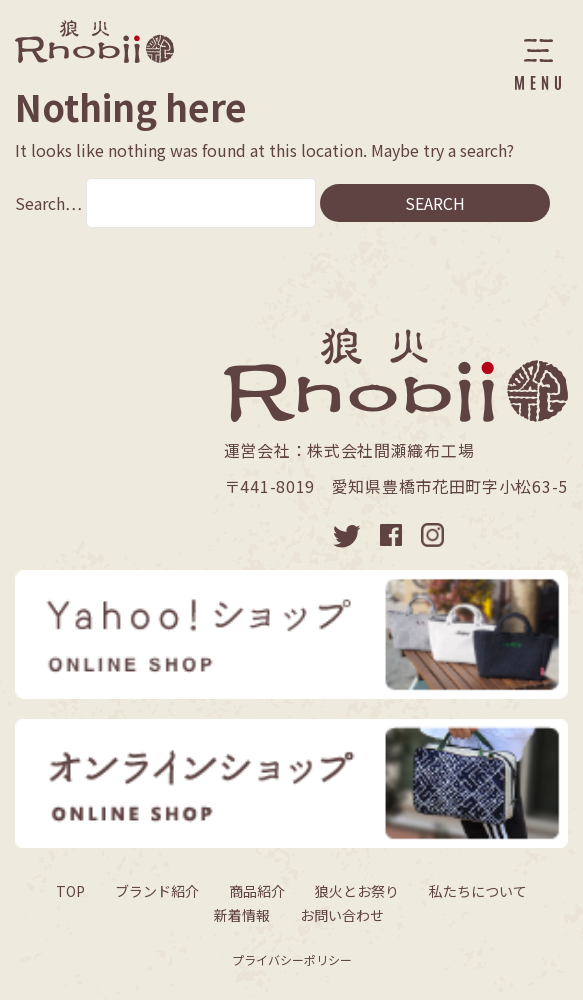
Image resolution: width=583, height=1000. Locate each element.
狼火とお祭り (357, 891)
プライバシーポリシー (292, 959)
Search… (48, 203)
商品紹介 (257, 891)
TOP (70, 891)
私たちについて (478, 891)
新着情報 (242, 915)
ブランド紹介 (157, 891)
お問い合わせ (342, 915)
